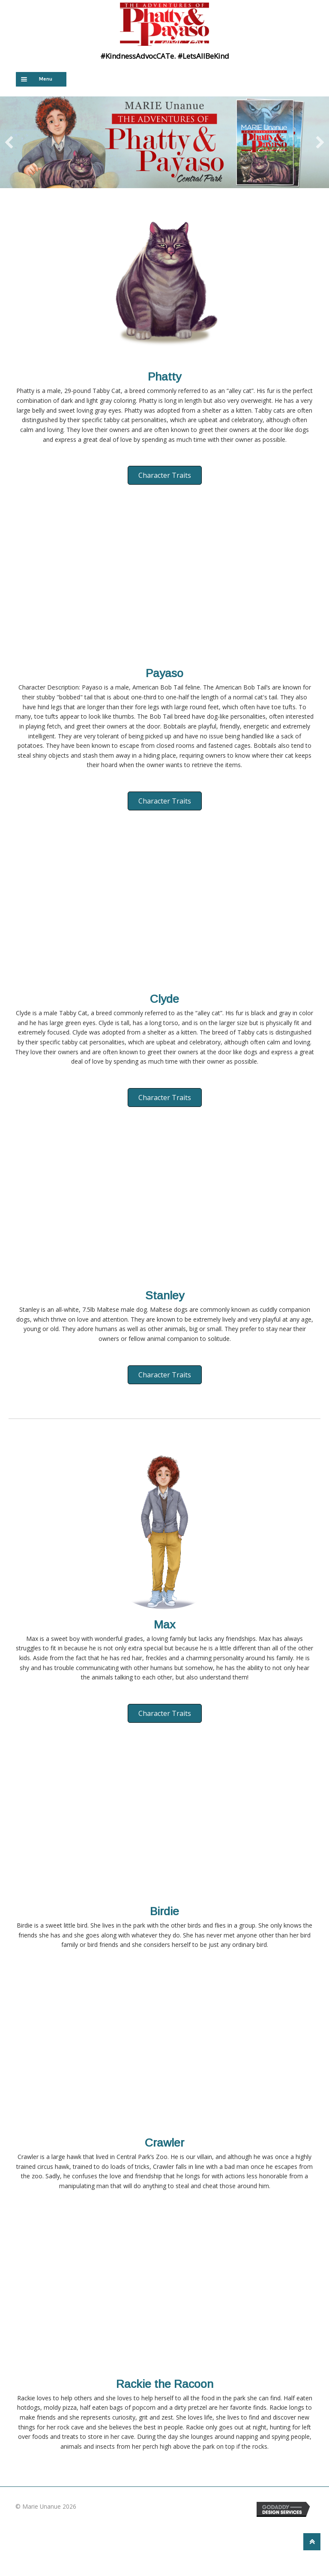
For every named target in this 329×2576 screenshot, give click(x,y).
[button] (165, 475)
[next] (320, 142)
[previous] (9, 142)
